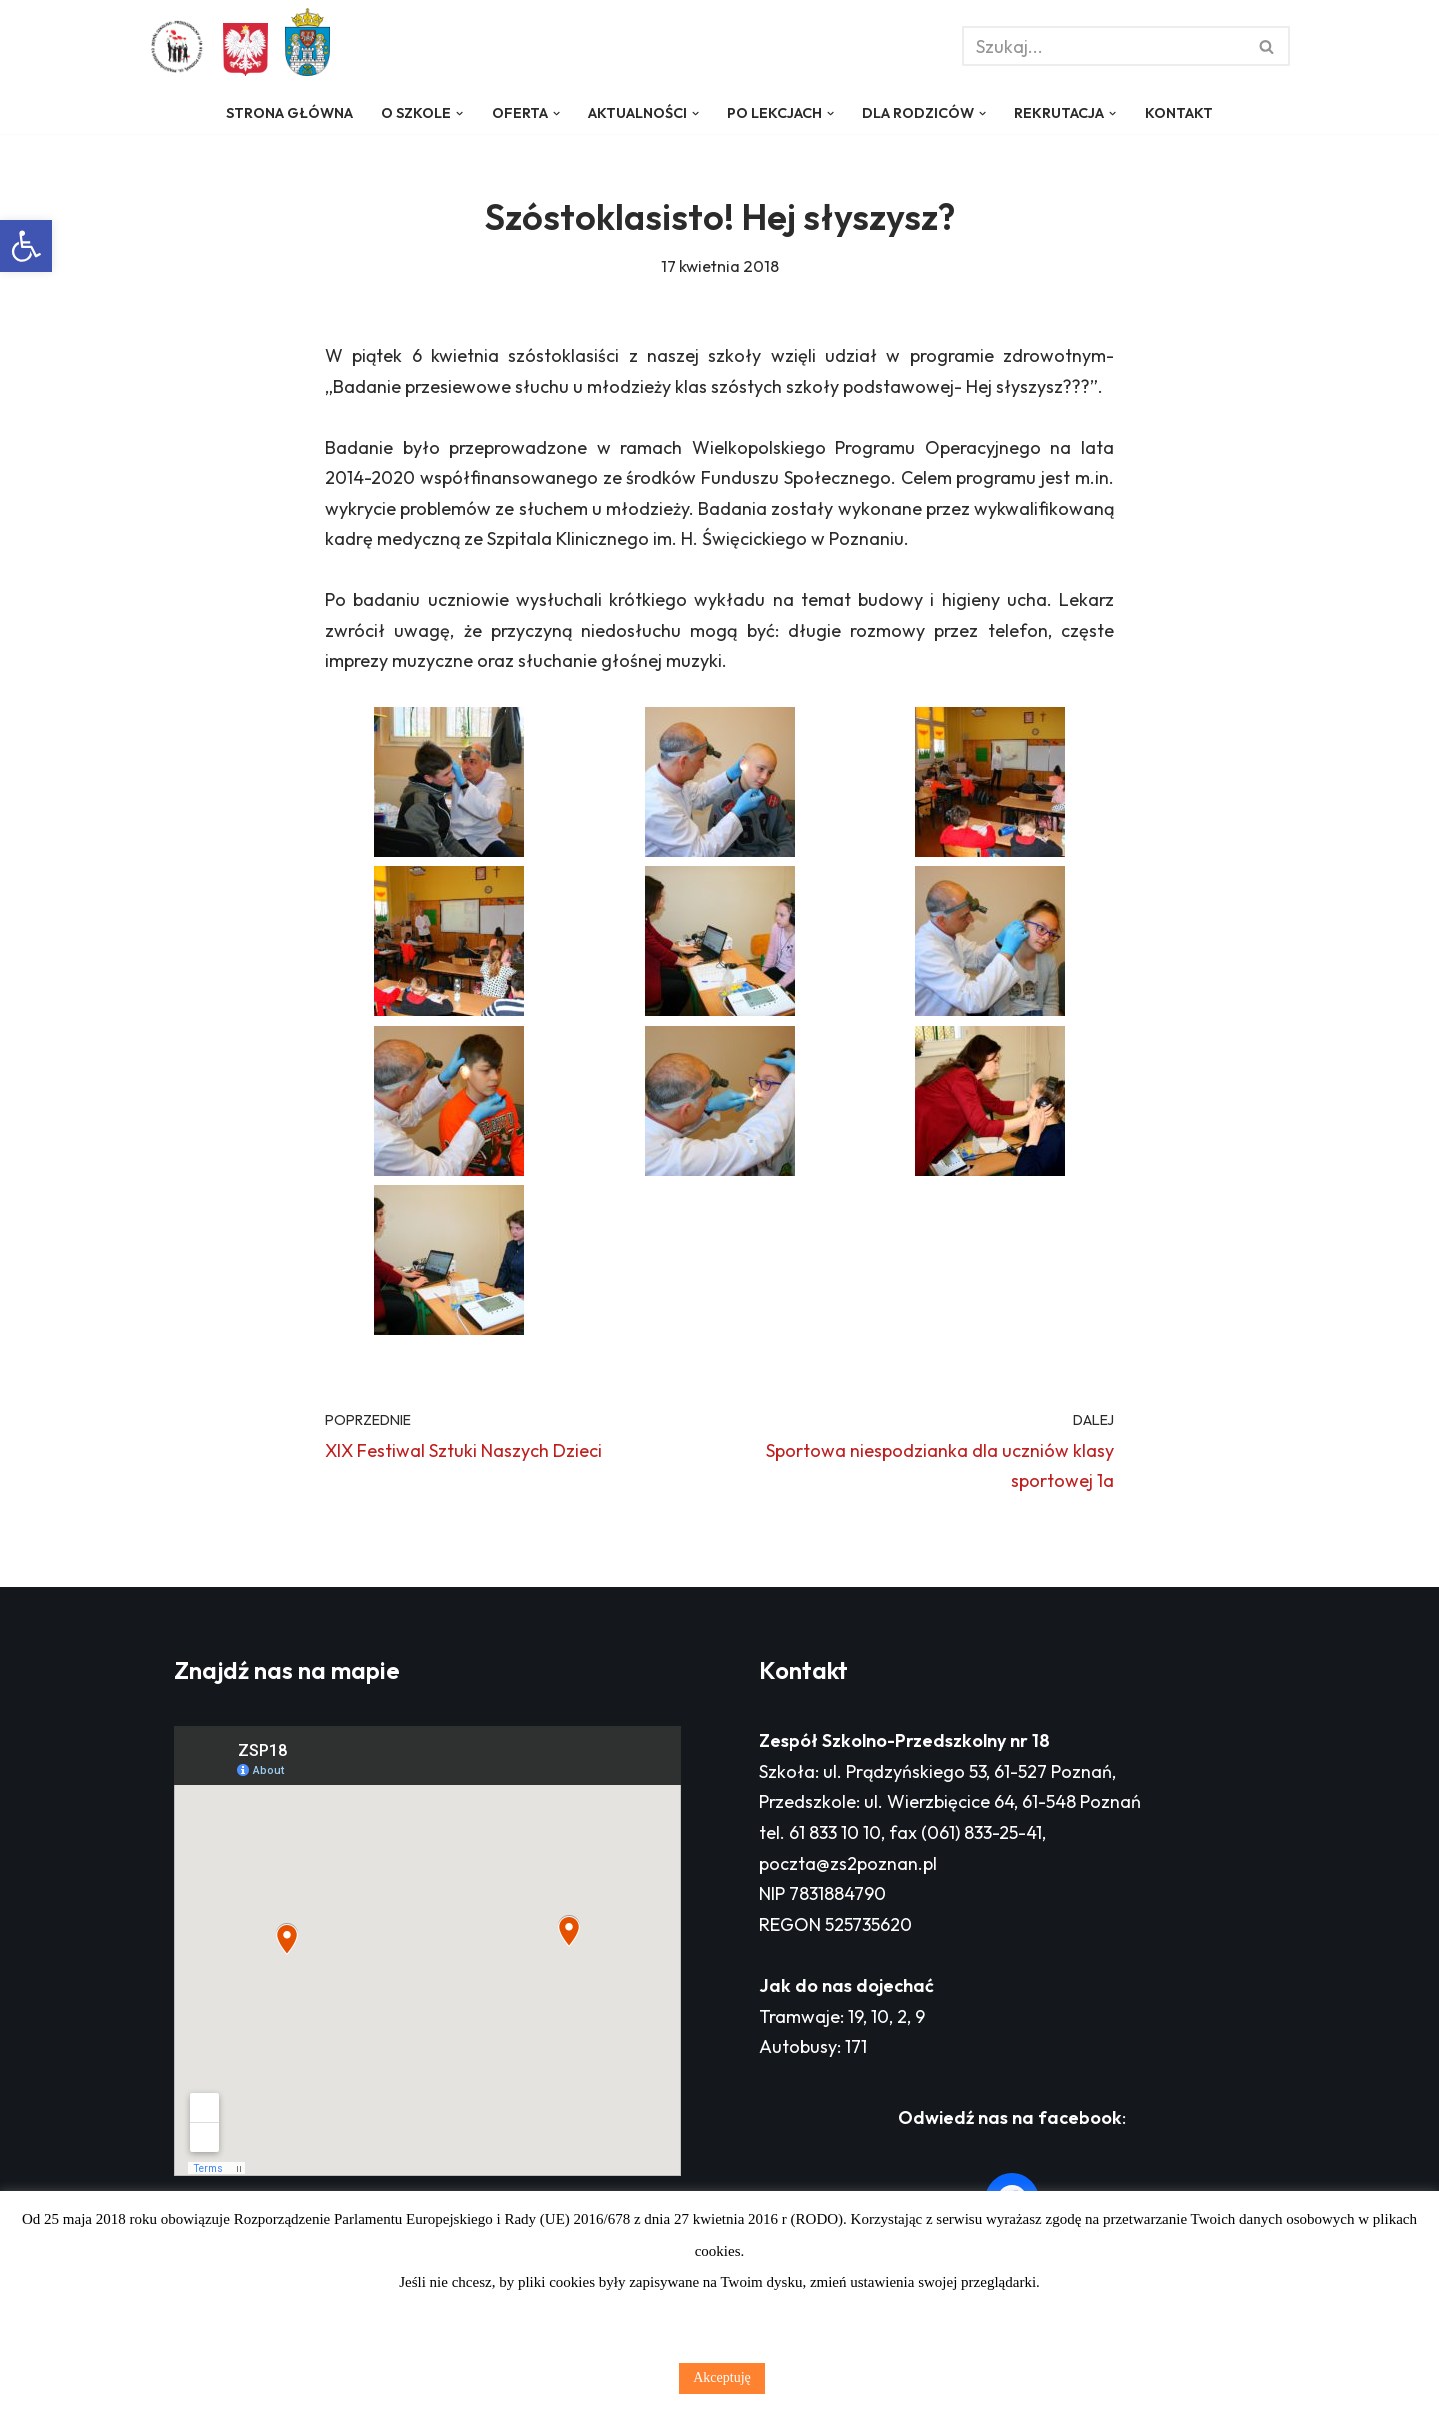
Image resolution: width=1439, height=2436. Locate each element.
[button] (26, 246)
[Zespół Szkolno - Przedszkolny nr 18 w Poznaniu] (182, 47)
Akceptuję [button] (722, 2377)
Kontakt (1179, 113)
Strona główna (289, 113)
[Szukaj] (1103, 46)
